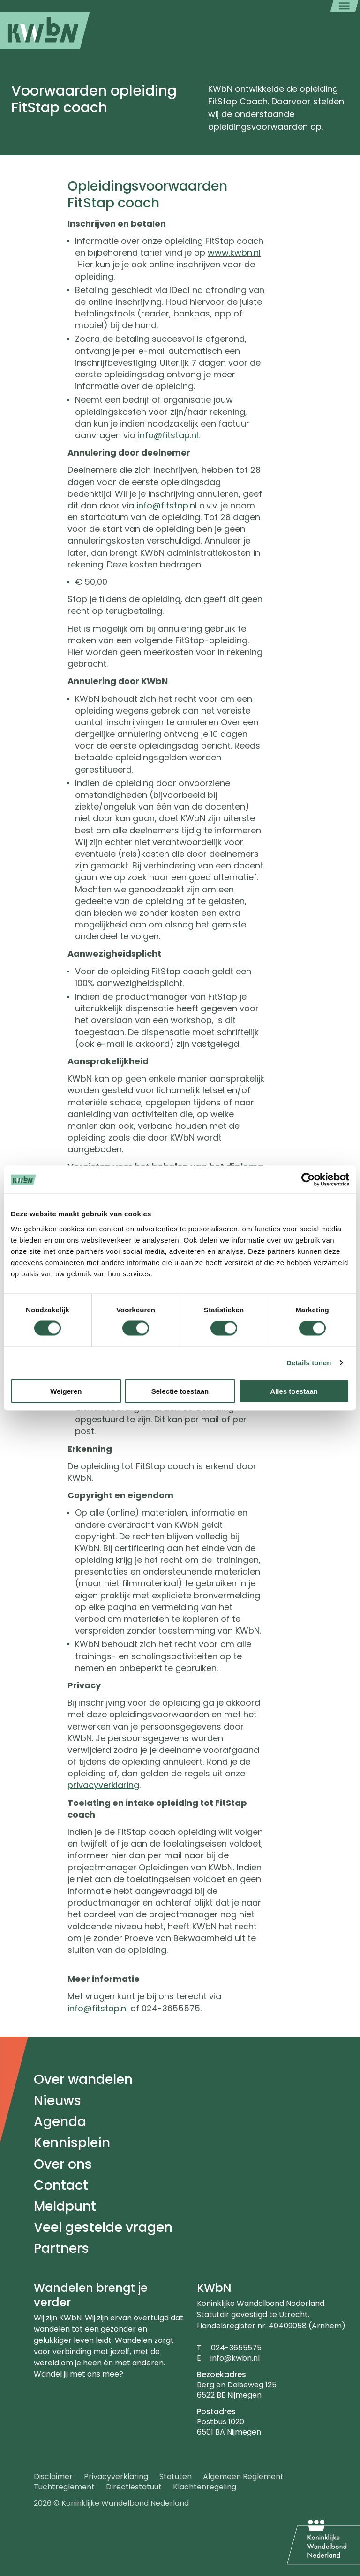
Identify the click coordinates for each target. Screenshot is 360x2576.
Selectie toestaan (180, 1391)
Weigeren (66, 1391)
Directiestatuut (134, 2486)
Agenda (60, 2121)
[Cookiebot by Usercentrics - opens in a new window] (308, 1180)
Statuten (175, 2476)
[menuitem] (45, 30)
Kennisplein (72, 2143)
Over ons (63, 2164)
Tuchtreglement (64, 2486)
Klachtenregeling (204, 2486)
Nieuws (57, 2100)
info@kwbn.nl (235, 2358)
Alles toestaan (294, 1391)
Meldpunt (65, 2206)
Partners (61, 2248)
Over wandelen (83, 2079)
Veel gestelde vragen (103, 2227)
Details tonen (308, 1363)
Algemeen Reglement (243, 2476)
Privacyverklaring (116, 2476)
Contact (61, 2185)
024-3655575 (236, 2347)
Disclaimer (53, 2476)
